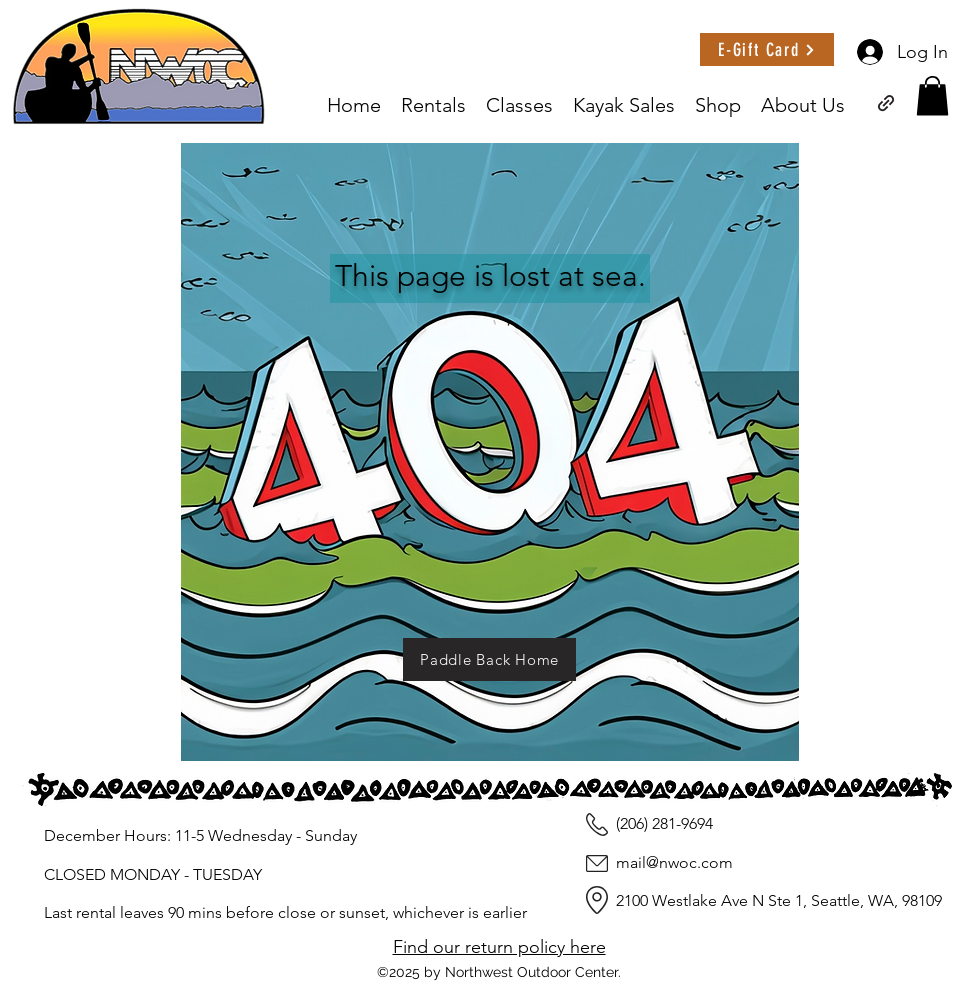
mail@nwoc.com (674, 862)
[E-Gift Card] (767, 49)
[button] (932, 95)
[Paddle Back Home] (489, 659)
